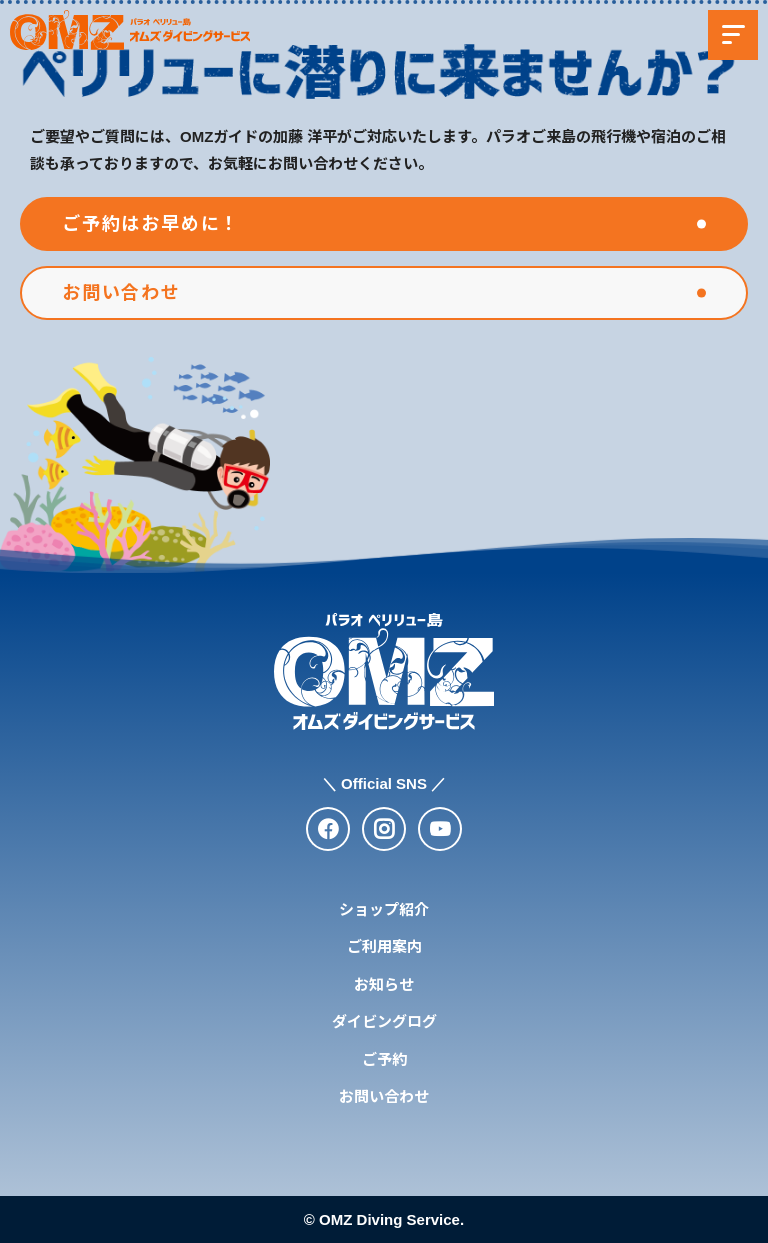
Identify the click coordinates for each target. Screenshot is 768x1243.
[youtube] (440, 829)
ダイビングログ (384, 1021)
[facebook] (328, 829)
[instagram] (384, 829)
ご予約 (384, 1059)
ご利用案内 (384, 946)
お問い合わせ (384, 1096)
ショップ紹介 (384, 909)
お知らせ (384, 984)
